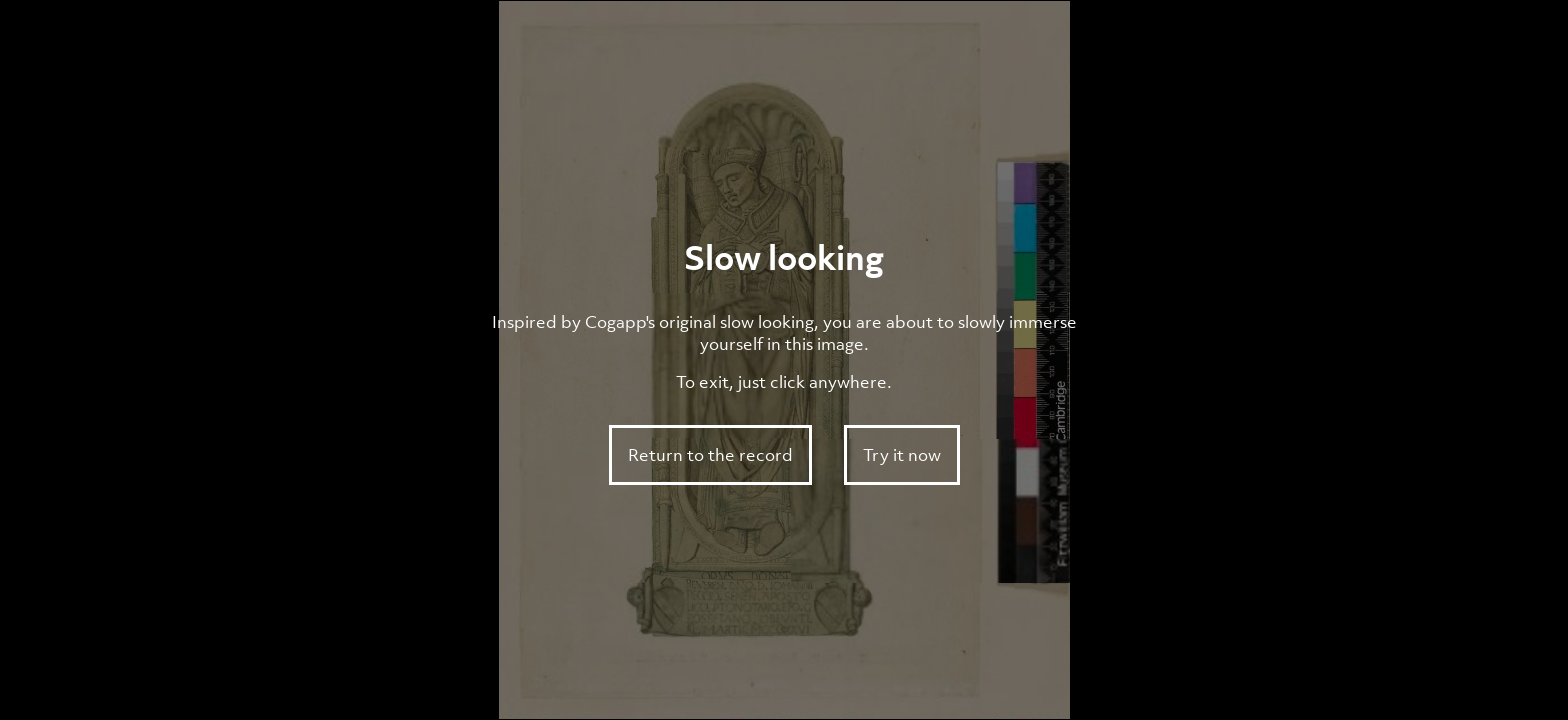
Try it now (902, 455)
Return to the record (710, 455)
